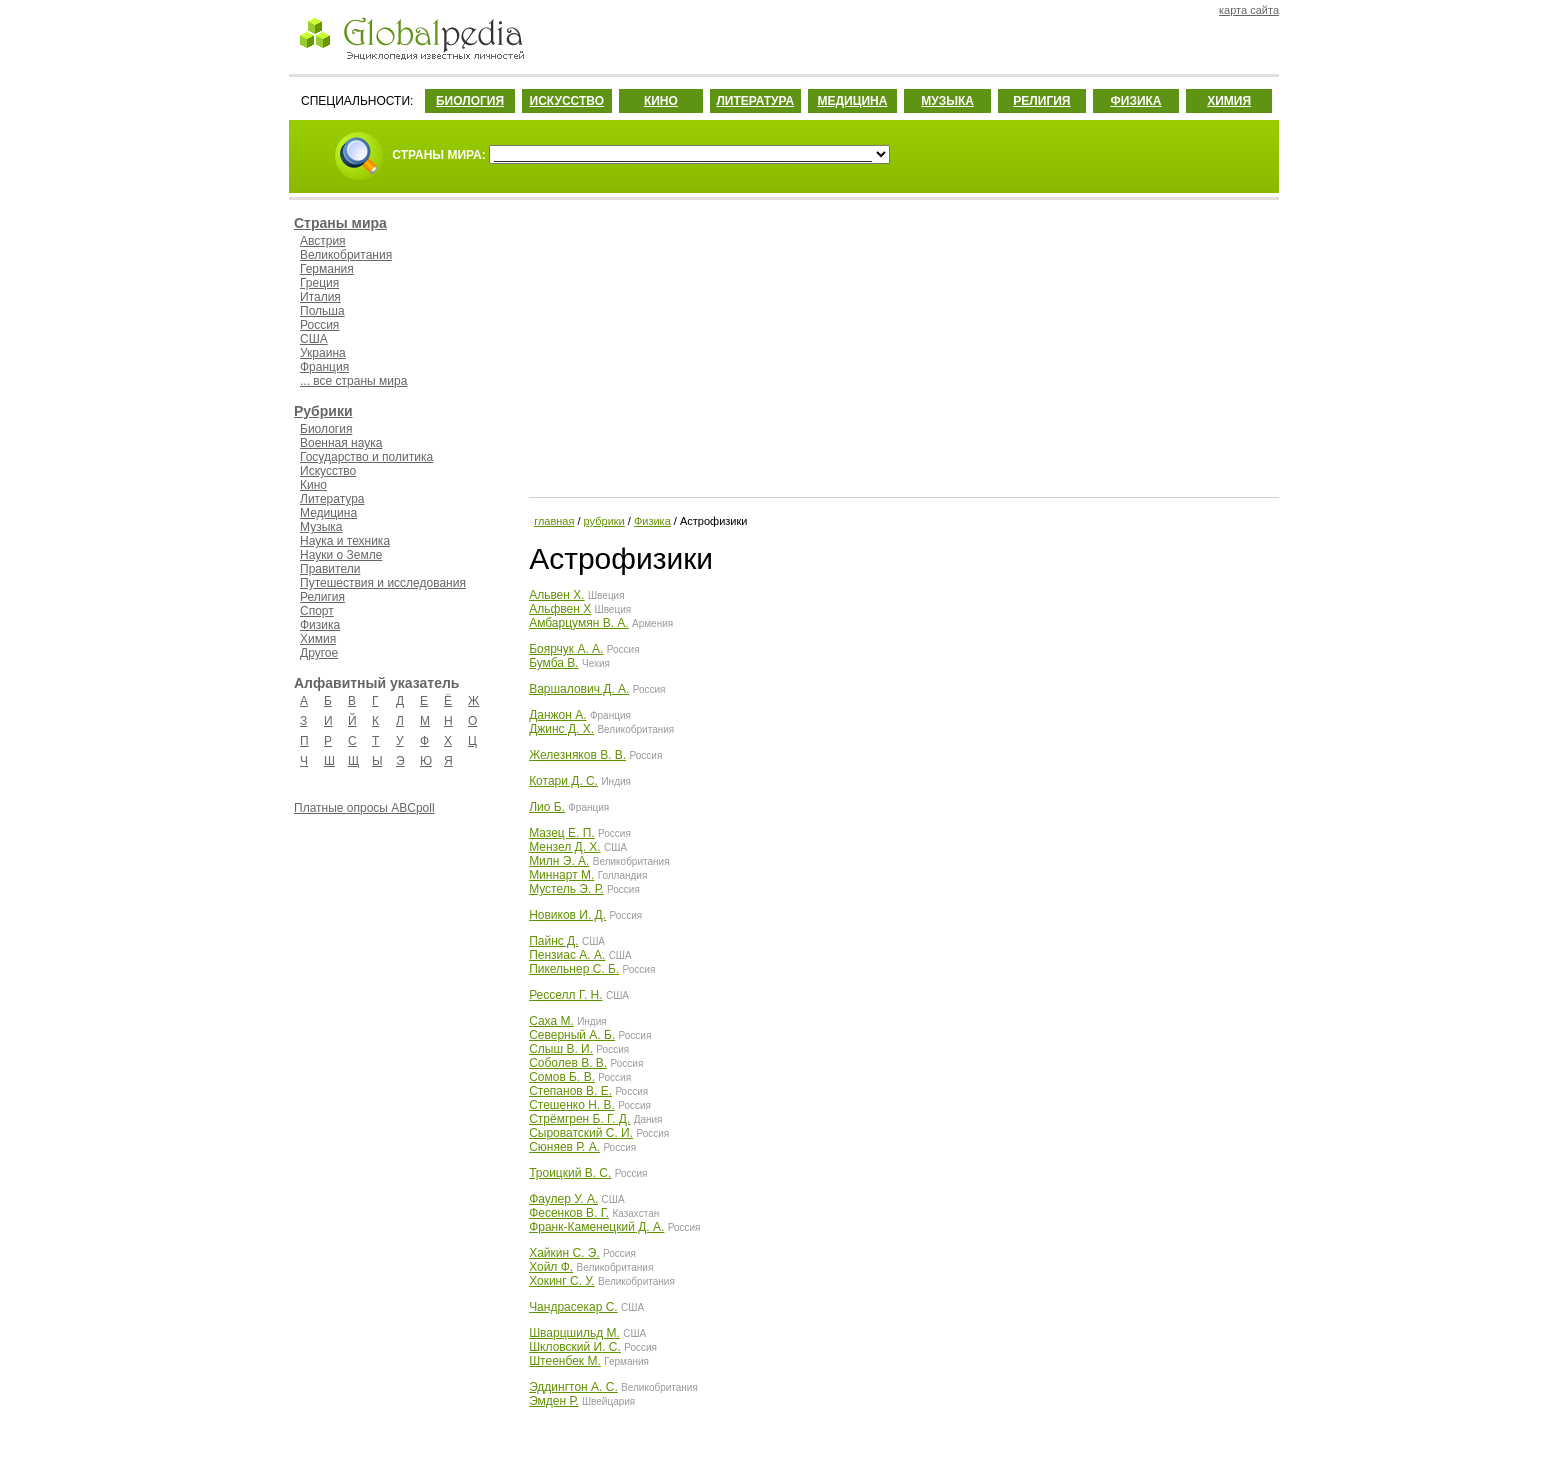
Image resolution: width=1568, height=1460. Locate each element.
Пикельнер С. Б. (574, 969)
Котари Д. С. (563, 781)
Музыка (321, 527)
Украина (323, 353)
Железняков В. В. (577, 755)
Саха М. (551, 1021)
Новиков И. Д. (567, 915)
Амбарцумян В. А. (579, 623)
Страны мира (340, 223)
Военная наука (341, 443)
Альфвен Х (560, 609)
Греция (319, 283)
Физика (320, 625)
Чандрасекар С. (573, 1307)
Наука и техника (345, 541)
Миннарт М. (561, 875)
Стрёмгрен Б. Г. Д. (579, 1119)
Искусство (328, 471)
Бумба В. (554, 663)
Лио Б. (547, 807)
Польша (322, 311)
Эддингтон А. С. (573, 1387)
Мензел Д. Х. (565, 847)
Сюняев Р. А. (564, 1147)
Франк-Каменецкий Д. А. (596, 1227)
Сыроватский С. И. (581, 1133)
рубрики (604, 521)
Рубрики (323, 411)
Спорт (317, 611)
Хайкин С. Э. (564, 1253)
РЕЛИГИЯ (1041, 101)
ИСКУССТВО (567, 101)
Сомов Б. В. (562, 1077)
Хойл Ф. (551, 1267)
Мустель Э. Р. (566, 889)
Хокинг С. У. (562, 1281)
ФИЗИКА (1136, 101)
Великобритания (346, 255)
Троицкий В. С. (570, 1173)
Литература (332, 499)
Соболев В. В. (568, 1063)
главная (554, 521)
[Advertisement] (902, 345)
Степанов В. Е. (570, 1091)
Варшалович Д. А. (579, 689)
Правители (330, 569)
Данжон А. (557, 715)
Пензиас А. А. (567, 955)
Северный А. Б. (572, 1035)
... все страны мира (353, 381)
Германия (327, 269)
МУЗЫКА (947, 101)
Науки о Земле (341, 555)
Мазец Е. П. (562, 833)
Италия (320, 297)
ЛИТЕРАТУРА (755, 101)
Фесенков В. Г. (569, 1213)
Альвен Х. (556, 595)
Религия (322, 597)
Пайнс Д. (553, 941)
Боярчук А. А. (566, 649)
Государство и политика (366, 457)
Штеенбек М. (565, 1361)
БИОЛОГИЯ (470, 101)
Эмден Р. (553, 1401)
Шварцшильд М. (574, 1333)
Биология (326, 429)
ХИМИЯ (1229, 101)
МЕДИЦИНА (852, 101)
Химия (318, 639)
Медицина (328, 513)
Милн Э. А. (559, 861)
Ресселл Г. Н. (565, 995)
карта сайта (1249, 10)
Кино (313, 485)
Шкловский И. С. (575, 1347)
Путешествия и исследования (383, 583)
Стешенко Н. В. (572, 1105)
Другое (319, 653)
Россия (319, 325)
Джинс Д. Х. (561, 729)
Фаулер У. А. (563, 1199)
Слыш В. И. (561, 1049)
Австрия (323, 241)
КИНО (661, 101)
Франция (324, 367)
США (314, 339)
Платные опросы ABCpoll (364, 808)
